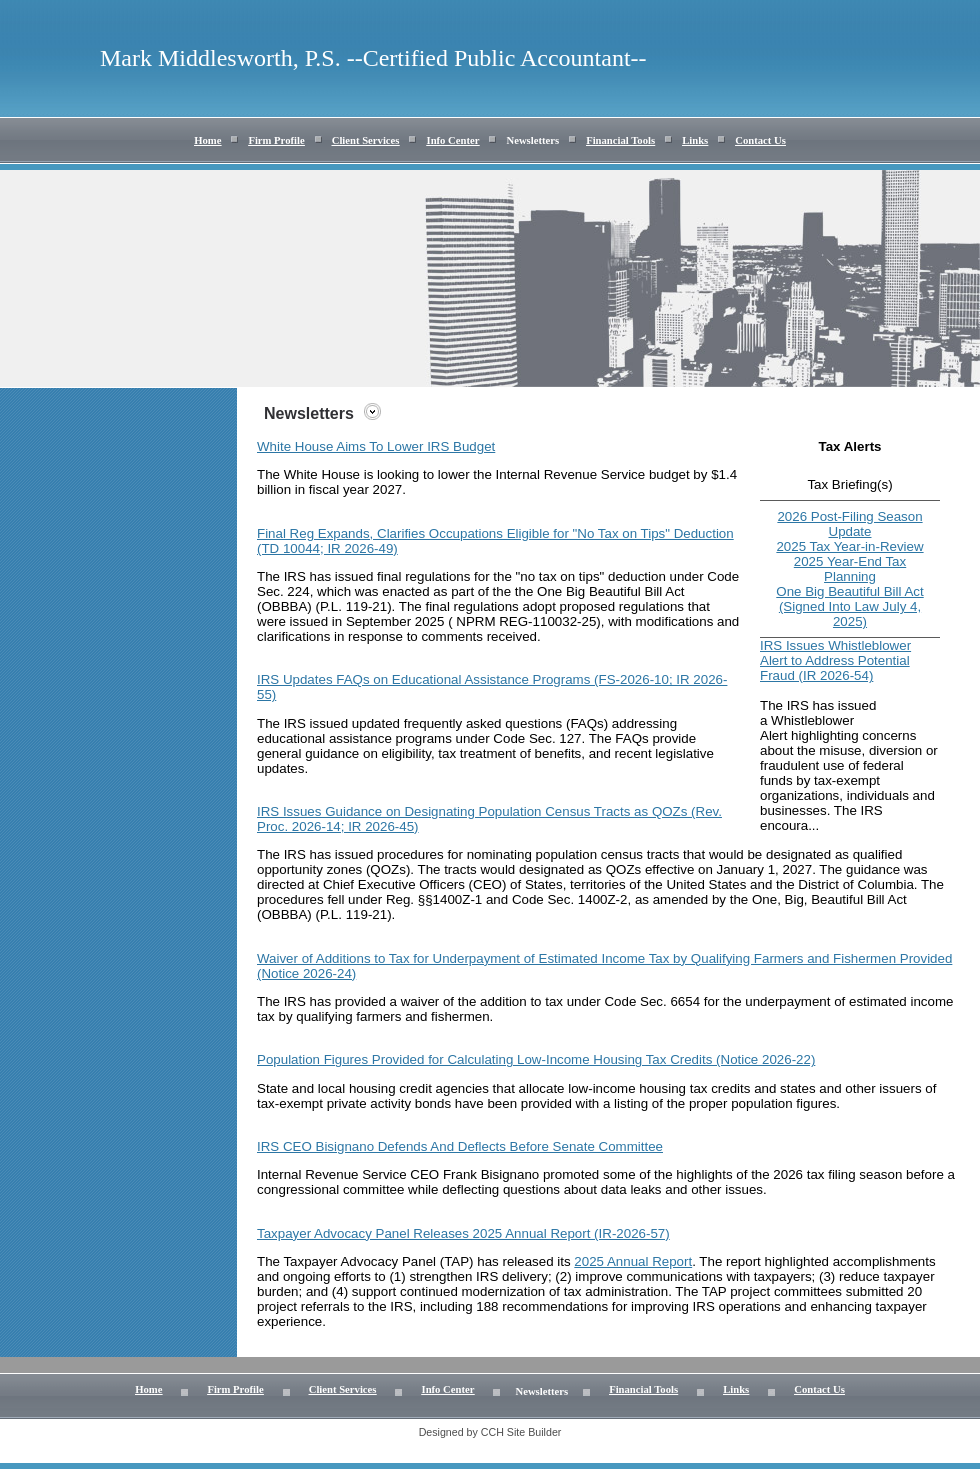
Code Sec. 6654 (652, 1001)
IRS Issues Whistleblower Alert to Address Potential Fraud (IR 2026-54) (835, 660)
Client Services (366, 140)
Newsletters (532, 140)
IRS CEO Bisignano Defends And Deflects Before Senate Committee (460, 1146)
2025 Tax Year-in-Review (849, 546)
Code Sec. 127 (537, 738)
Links (695, 140)
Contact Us (760, 140)
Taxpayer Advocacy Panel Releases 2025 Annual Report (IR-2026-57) (463, 1233)
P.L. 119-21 (353, 606)
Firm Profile (276, 140)
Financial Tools (620, 140)
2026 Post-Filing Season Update (849, 524)
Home (207, 140)
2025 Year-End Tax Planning (850, 569)
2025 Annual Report (633, 1261)
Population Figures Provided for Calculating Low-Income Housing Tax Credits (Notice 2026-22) (536, 1059)
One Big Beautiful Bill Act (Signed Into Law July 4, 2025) (849, 606)
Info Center (452, 140)
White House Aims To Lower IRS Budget (376, 446)
